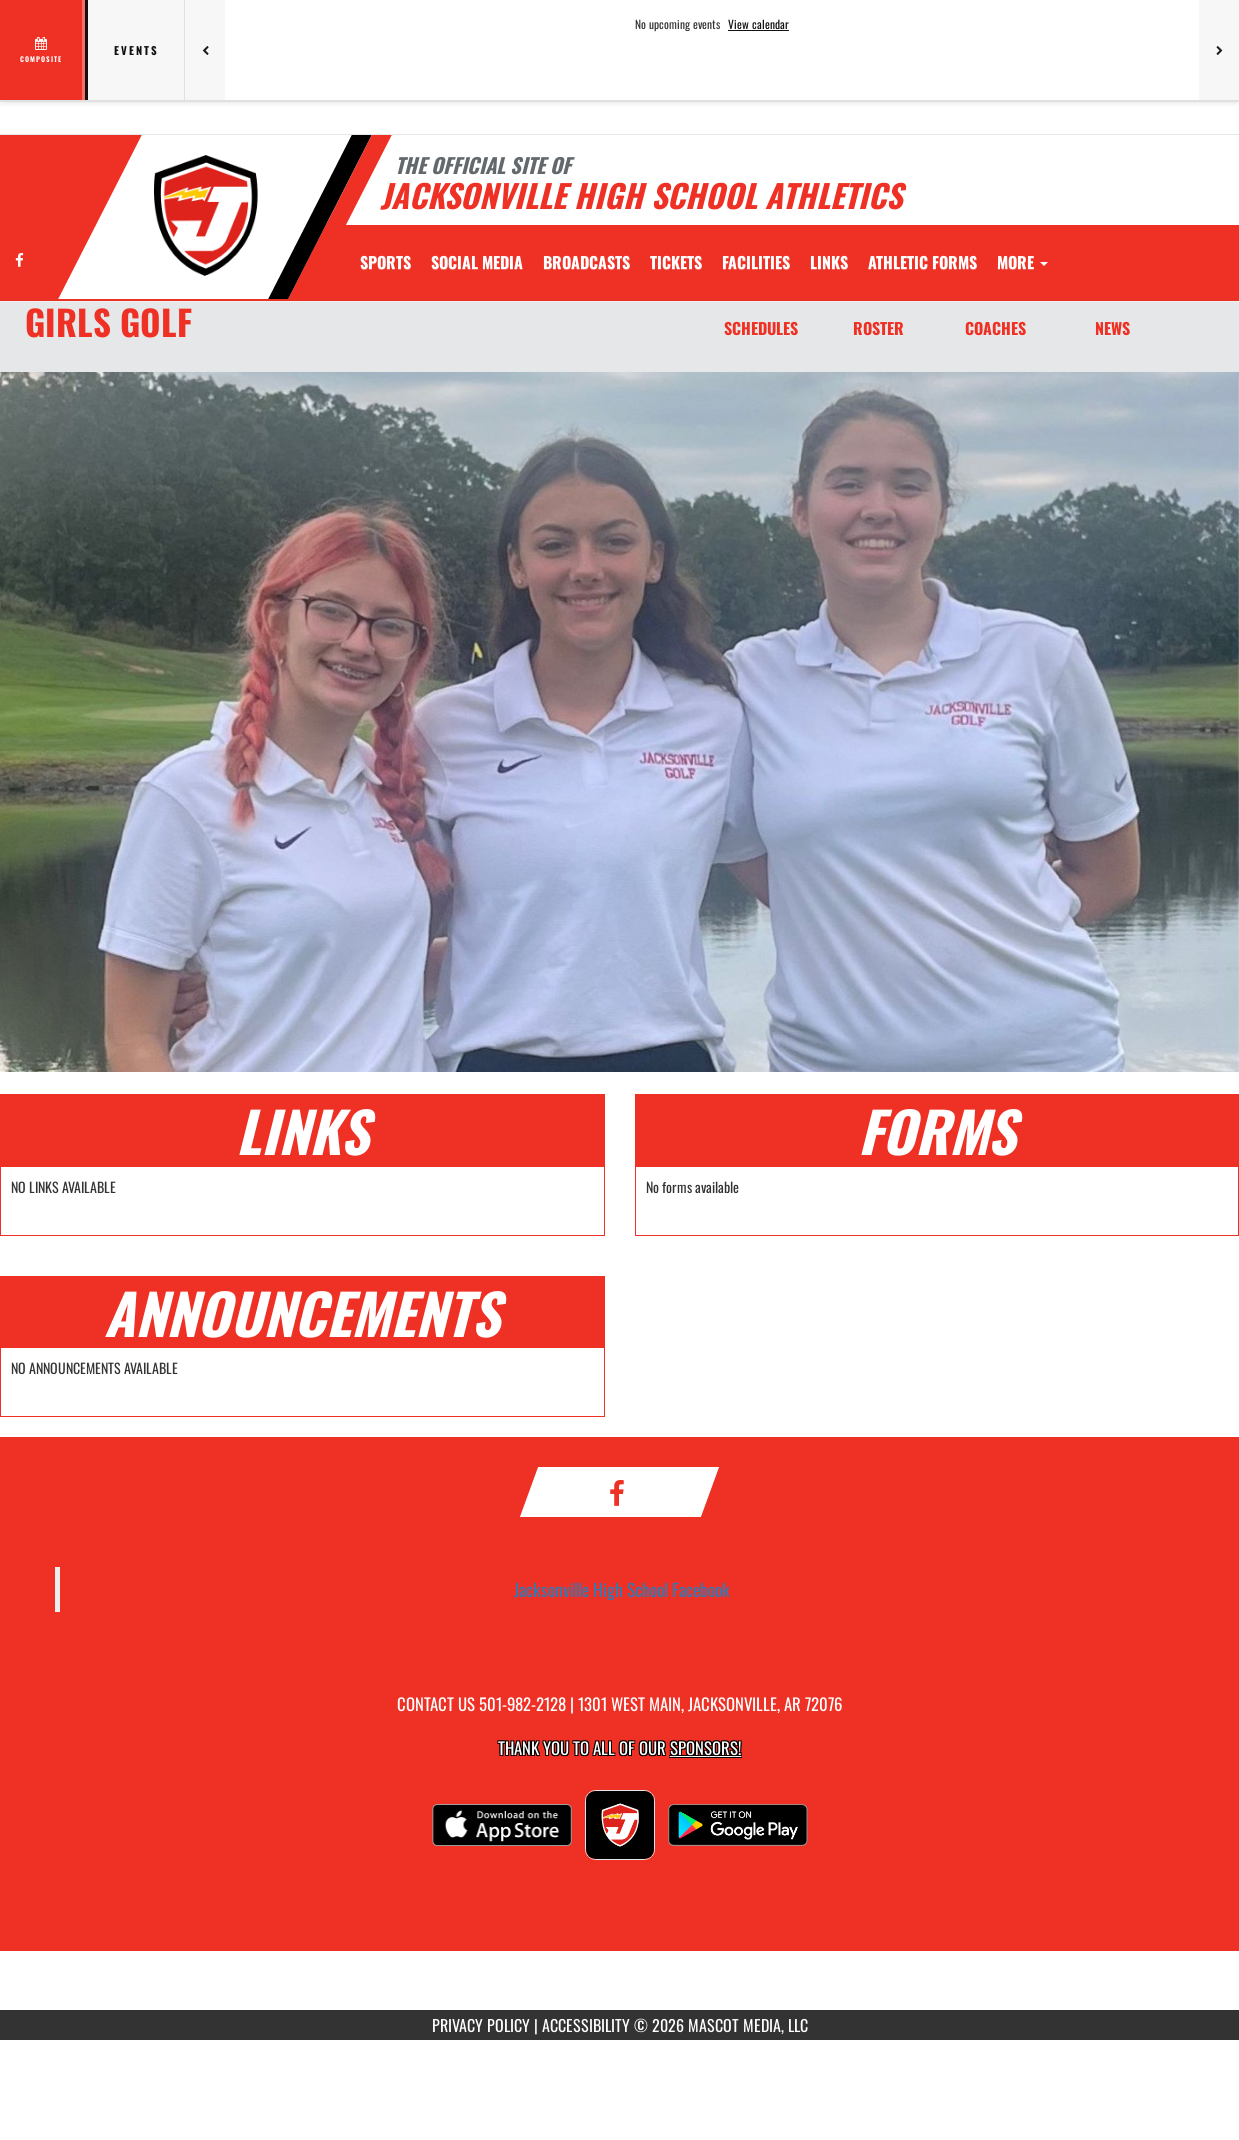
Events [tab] (136, 50)
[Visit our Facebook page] (19, 259)
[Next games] (1219, 50)
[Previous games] (205, 50)
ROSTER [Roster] (878, 328)
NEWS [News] (1112, 328)
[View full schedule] (42, 50)
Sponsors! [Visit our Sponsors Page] (705, 1747)
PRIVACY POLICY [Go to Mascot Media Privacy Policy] (481, 2025)
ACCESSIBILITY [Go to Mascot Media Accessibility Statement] (586, 2025)
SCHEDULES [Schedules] (761, 328)
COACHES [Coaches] (995, 328)
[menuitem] (477, 262)
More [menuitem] (1022, 262)
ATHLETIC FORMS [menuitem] (922, 262)
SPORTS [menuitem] (385, 262)
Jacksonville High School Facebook (622, 1589)
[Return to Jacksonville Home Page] (206, 215)
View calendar (758, 24)
